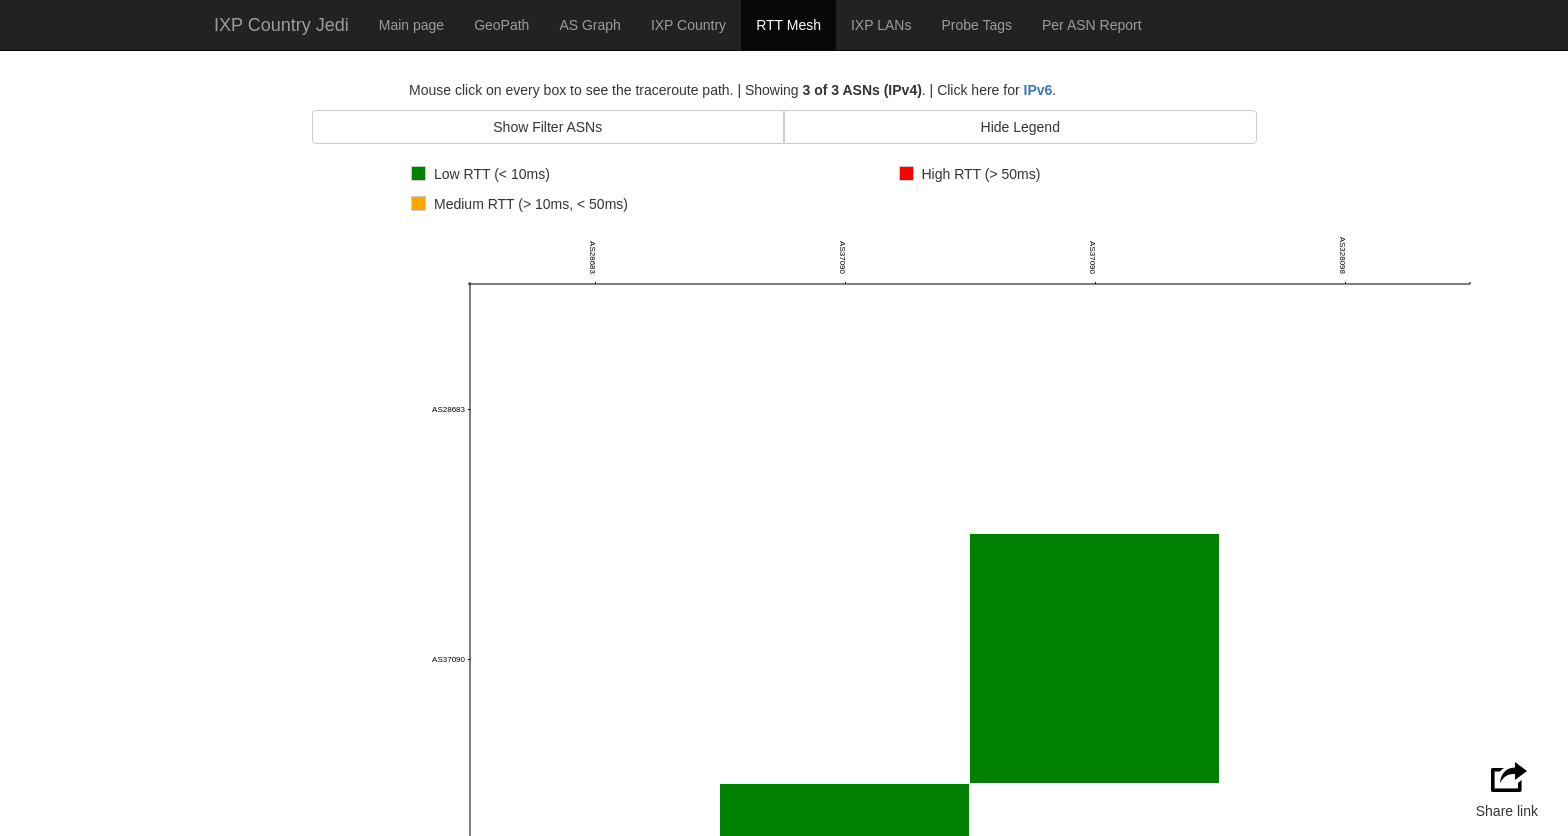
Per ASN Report (1092, 25)
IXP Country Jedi (281, 25)
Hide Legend (1020, 127)
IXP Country (688, 25)
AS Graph (589, 25)
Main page (411, 25)
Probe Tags (976, 25)
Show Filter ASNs (547, 127)
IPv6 (1038, 90)
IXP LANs (881, 25)
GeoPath (501, 25)
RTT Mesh (788, 25)
